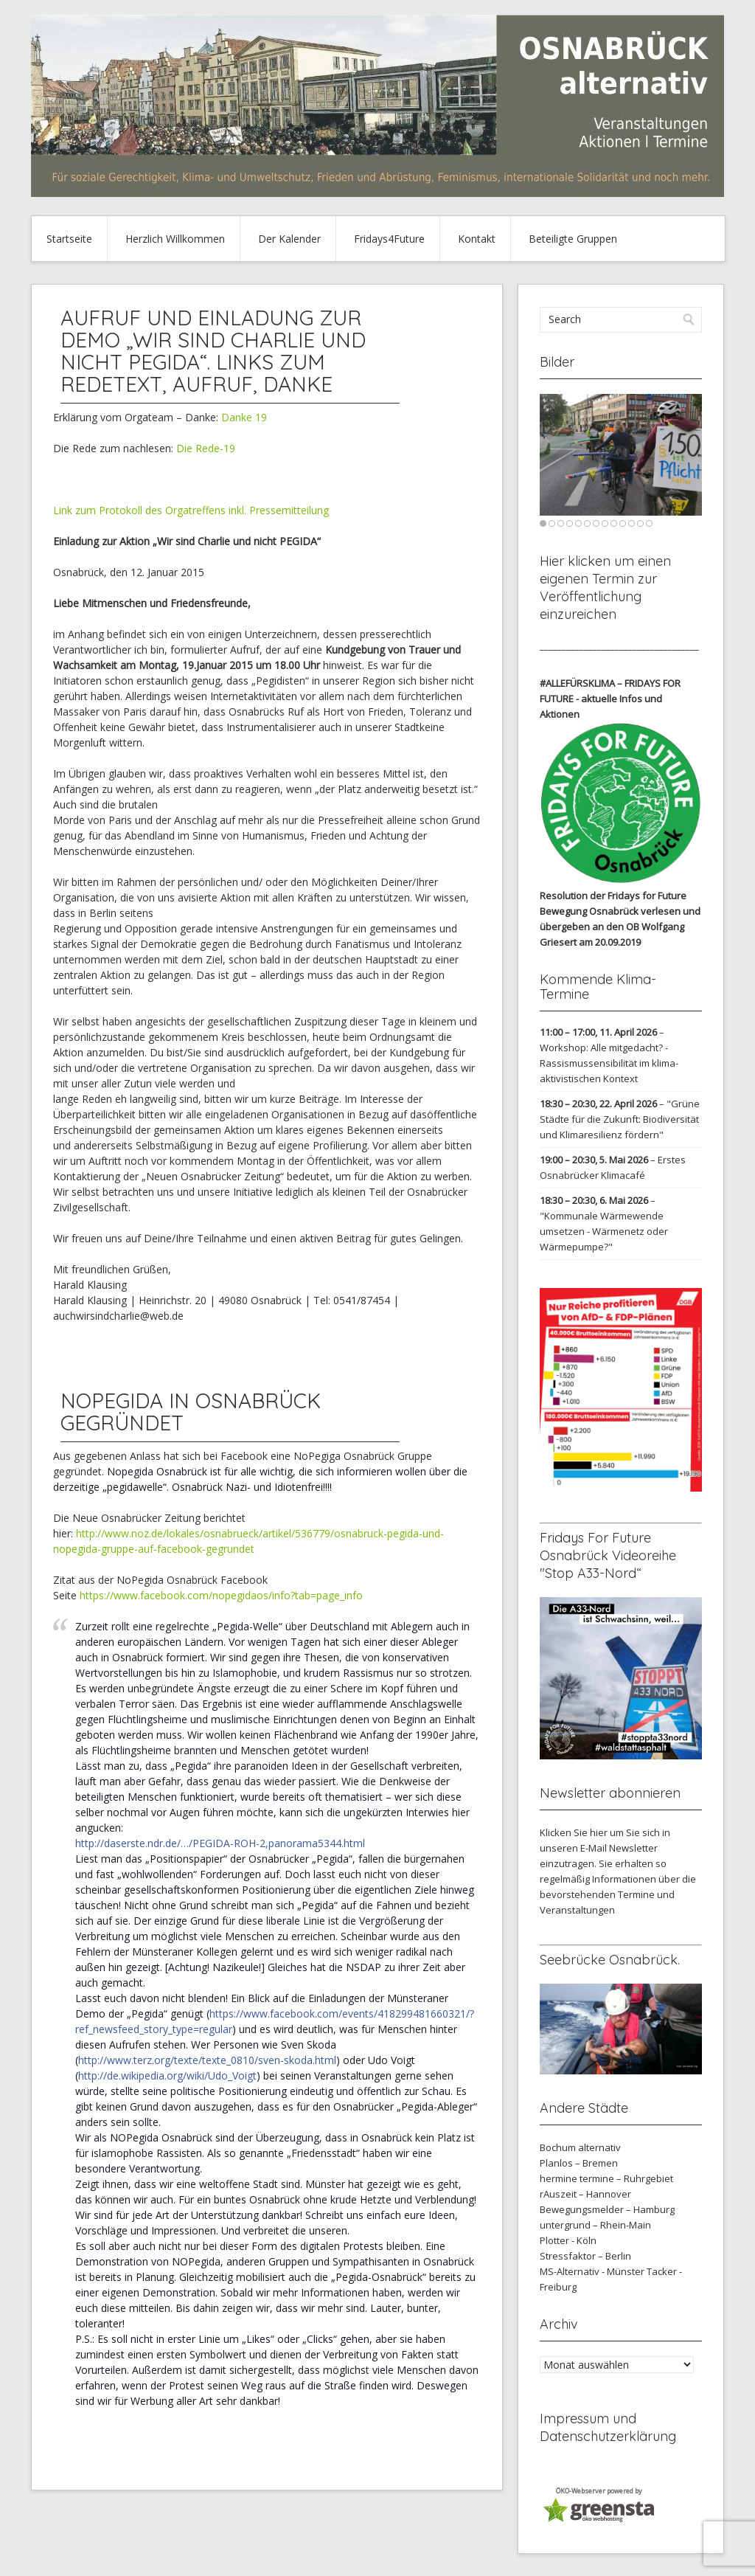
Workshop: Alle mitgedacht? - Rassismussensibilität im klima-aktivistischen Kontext (609, 1063)
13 (649, 523)
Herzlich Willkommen (175, 239)
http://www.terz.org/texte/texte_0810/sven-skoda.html (207, 2060)
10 (622, 523)
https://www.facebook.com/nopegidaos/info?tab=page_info (221, 1595)
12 (640, 523)
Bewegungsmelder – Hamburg (607, 2209)
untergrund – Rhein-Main (595, 2225)
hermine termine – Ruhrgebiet (606, 2178)
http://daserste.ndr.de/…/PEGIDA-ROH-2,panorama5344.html (220, 1843)
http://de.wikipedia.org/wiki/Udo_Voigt (167, 2075)
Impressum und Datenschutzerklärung (608, 2427)
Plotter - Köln (568, 2240)
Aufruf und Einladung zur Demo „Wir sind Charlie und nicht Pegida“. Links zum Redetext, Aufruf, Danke (213, 351)
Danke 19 (244, 417)
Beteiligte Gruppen (573, 239)
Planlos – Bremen (579, 2163)
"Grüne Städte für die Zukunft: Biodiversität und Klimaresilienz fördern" (620, 1119)
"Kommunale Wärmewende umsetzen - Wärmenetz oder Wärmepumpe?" (604, 1231)
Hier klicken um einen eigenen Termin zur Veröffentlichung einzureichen (605, 588)
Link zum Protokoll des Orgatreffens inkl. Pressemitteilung (192, 510)
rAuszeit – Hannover (585, 2194)
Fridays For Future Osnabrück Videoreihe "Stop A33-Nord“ (608, 1555)
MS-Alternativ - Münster (592, 2271)
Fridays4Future (389, 239)
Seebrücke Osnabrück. (610, 1959)
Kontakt (476, 239)
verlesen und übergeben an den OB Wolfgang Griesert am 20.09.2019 (620, 926)
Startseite (69, 239)
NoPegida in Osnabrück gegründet (190, 1412)
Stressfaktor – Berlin (585, 2255)
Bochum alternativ (580, 2147)
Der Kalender (289, 239)
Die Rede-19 (205, 448)
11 (631, 523)
